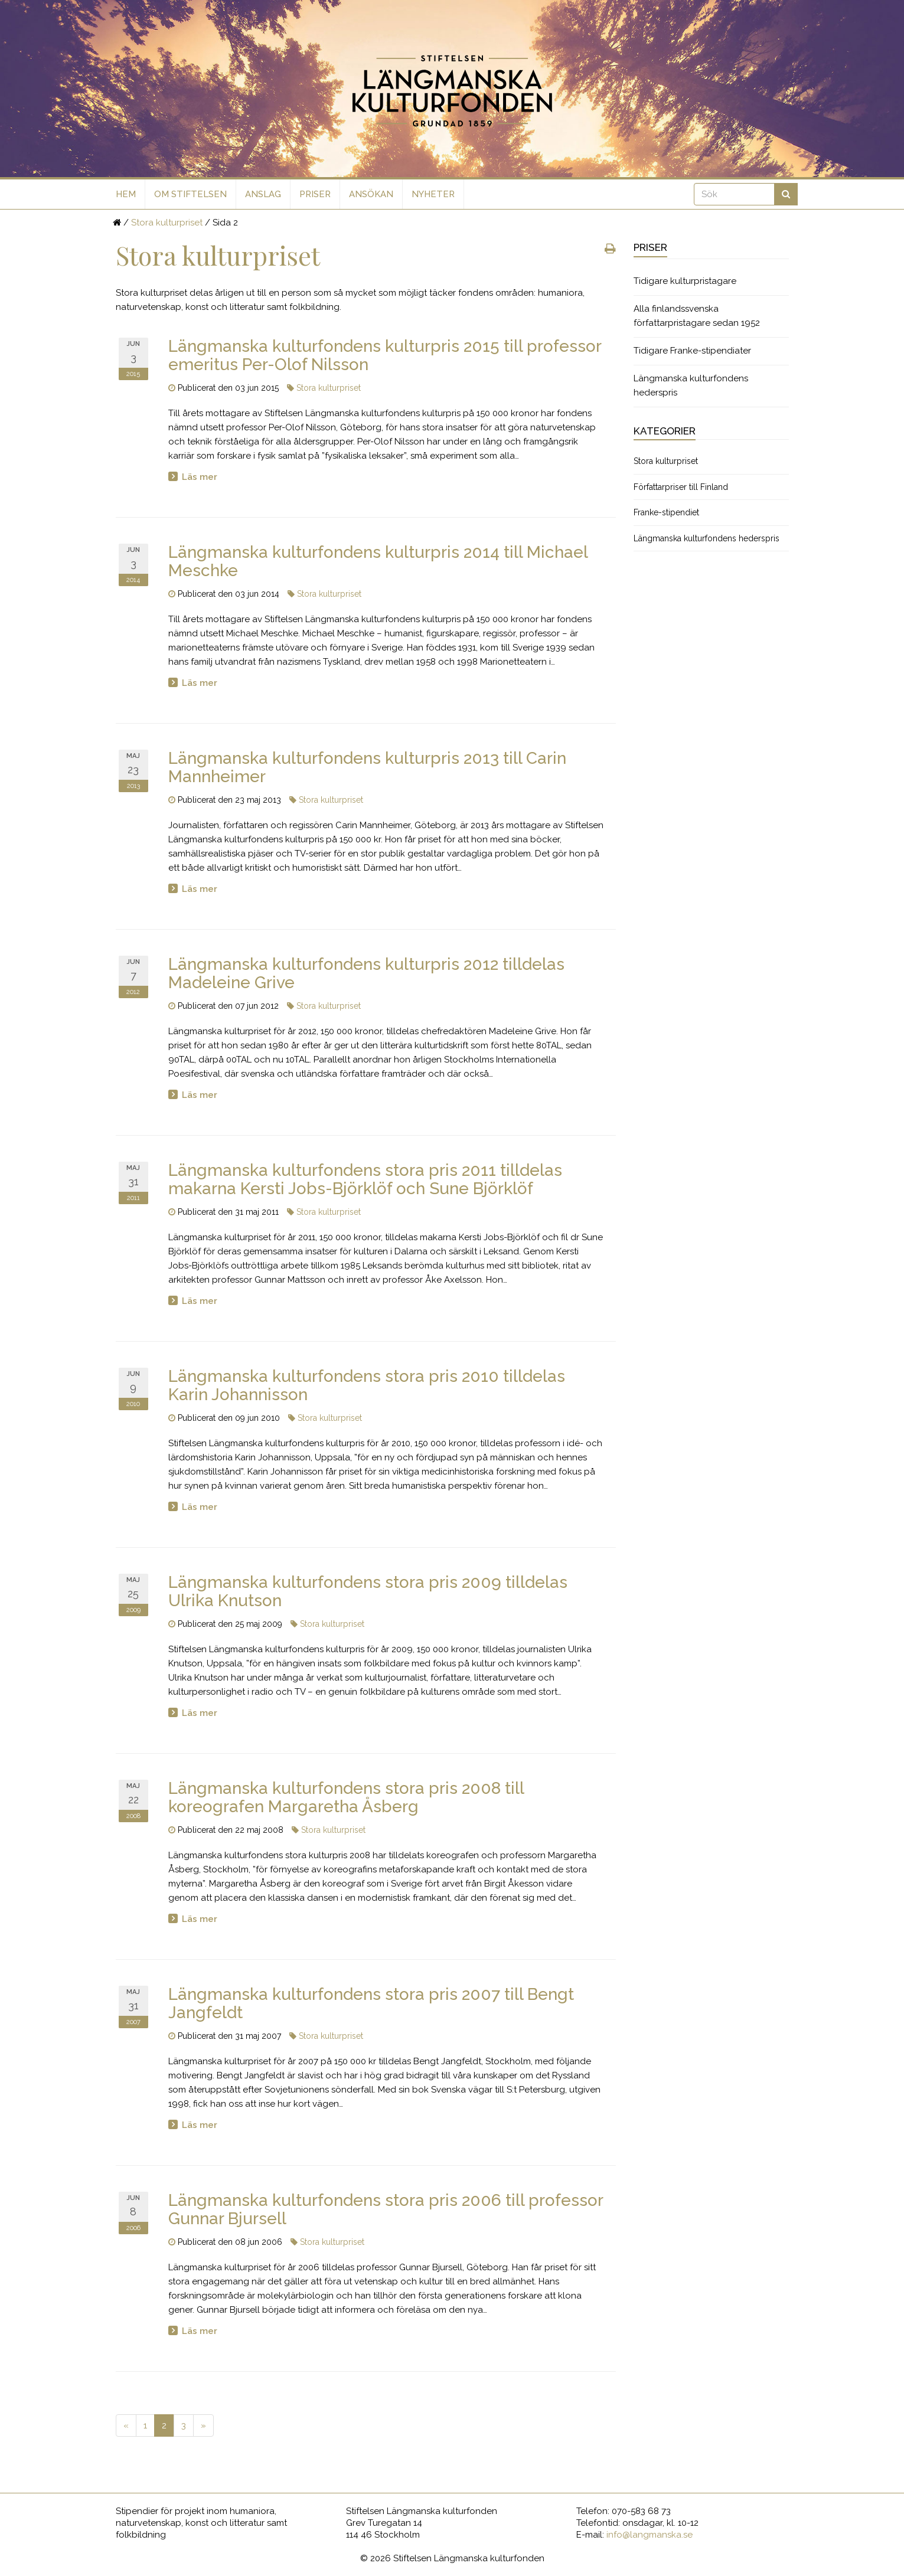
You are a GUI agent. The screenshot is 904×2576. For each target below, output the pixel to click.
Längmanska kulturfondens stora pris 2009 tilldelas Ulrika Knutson (367, 1591)
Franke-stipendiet (666, 512)
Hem (126, 194)
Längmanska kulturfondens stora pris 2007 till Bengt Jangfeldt (371, 2003)
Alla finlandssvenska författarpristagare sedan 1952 (697, 315)
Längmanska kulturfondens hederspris (691, 385)
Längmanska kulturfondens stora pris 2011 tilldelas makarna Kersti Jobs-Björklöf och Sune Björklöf (365, 1179)
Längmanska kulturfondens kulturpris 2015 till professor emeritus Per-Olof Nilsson (384, 355)
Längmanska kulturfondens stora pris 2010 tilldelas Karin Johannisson (366, 1385)
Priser (315, 194)
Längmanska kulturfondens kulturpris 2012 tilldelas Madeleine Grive (366, 973)
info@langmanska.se (649, 2534)
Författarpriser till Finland (681, 487)
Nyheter (433, 194)
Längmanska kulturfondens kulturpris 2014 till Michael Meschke (378, 561)
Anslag (263, 194)
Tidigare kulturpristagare (685, 281)
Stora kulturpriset (167, 222)
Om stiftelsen (190, 194)
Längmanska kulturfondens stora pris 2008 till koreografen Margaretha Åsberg (346, 1797)
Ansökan (371, 194)
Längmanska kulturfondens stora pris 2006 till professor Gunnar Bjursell (385, 2209)
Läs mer (199, 477)
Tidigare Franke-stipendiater (692, 350)
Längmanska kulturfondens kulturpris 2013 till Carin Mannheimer (367, 767)
